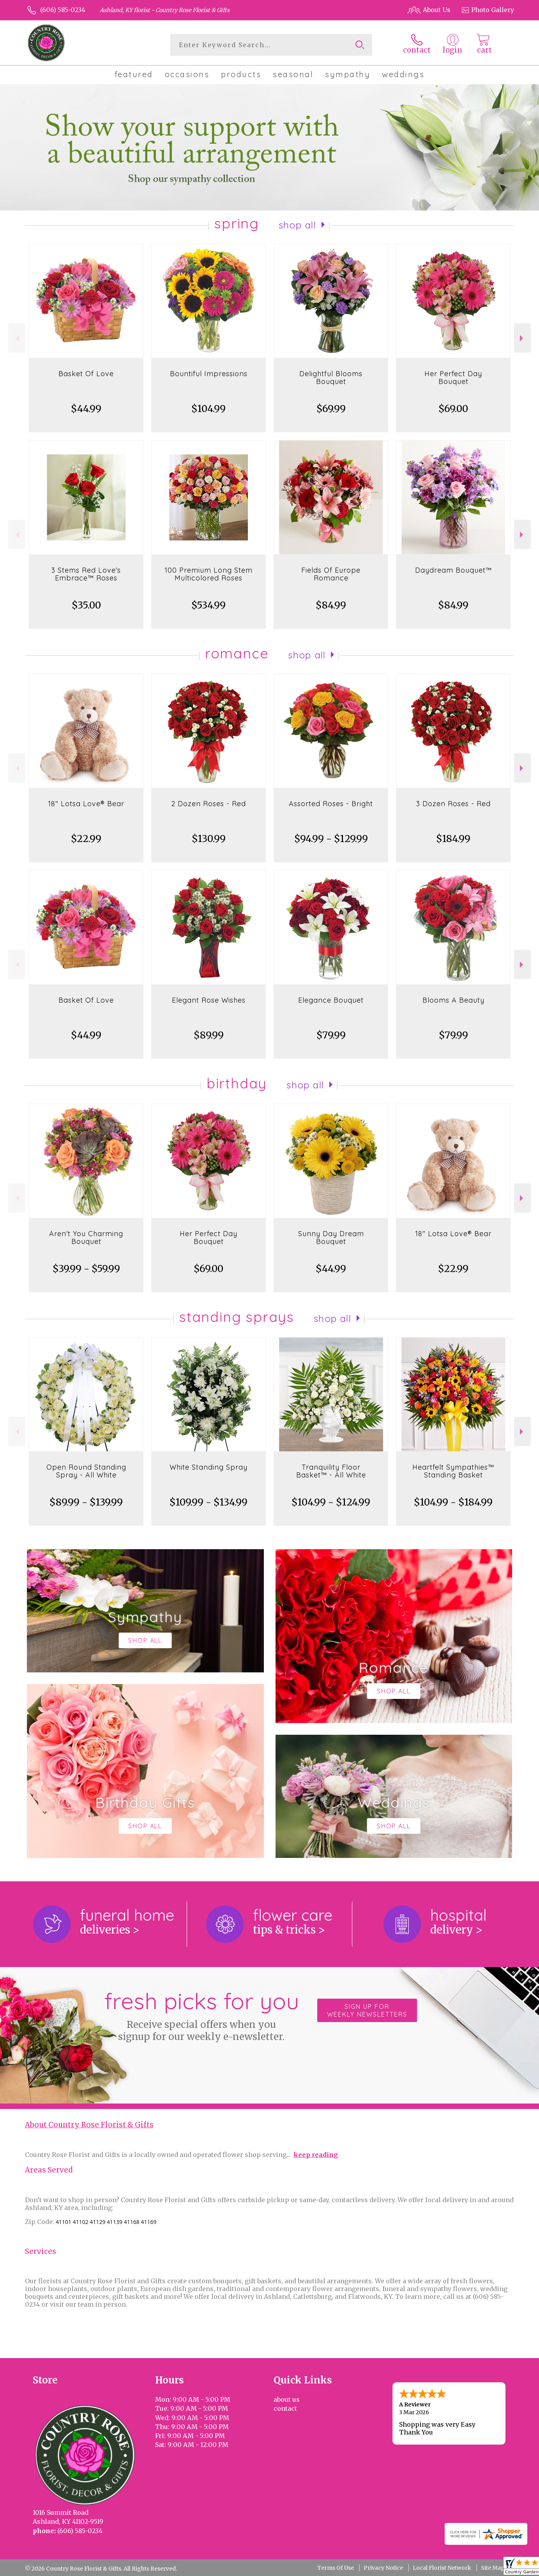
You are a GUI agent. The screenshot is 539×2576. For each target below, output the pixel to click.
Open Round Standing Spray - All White (86, 1471)
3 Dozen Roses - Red (453, 803)
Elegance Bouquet (331, 1000)
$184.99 (453, 839)
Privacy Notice (383, 2567)
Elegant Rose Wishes (209, 1000)
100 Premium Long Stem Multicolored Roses (208, 574)
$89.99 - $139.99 (86, 1502)
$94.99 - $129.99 (331, 839)
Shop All (297, 225)
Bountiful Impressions (208, 373)
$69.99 (331, 409)
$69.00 (453, 409)
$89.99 (209, 1035)
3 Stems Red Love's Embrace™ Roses (86, 574)
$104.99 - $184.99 (453, 1502)
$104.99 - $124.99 (331, 1502)
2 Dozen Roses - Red (208, 803)
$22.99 (86, 839)
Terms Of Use (335, 2567)
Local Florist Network (442, 2567)
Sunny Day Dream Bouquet (331, 1237)
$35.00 (86, 605)
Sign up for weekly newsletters (367, 2010)
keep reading (315, 2154)
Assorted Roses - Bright (331, 803)
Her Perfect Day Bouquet (453, 377)
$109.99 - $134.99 (208, 1502)
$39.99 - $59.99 (86, 1269)
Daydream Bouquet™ (453, 570)
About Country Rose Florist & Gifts (89, 2124)
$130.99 (209, 839)
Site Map (492, 2567)
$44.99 (86, 409)
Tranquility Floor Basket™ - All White (331, 1471)
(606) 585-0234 (62, 10)
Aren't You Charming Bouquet (86, 1237)
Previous (16, 338)
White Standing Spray (208, 1467)
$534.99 (208, 605)
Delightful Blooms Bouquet (330, 377)
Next (522, 338)
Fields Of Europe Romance (331, 574)
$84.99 (331, 605)
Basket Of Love (86, 373)
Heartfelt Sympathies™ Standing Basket (453, 1471)
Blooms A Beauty (453, 1000)
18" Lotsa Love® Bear (86, 803)
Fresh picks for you (201, 2015)
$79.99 (331, 1035)
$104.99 (208, 409)
